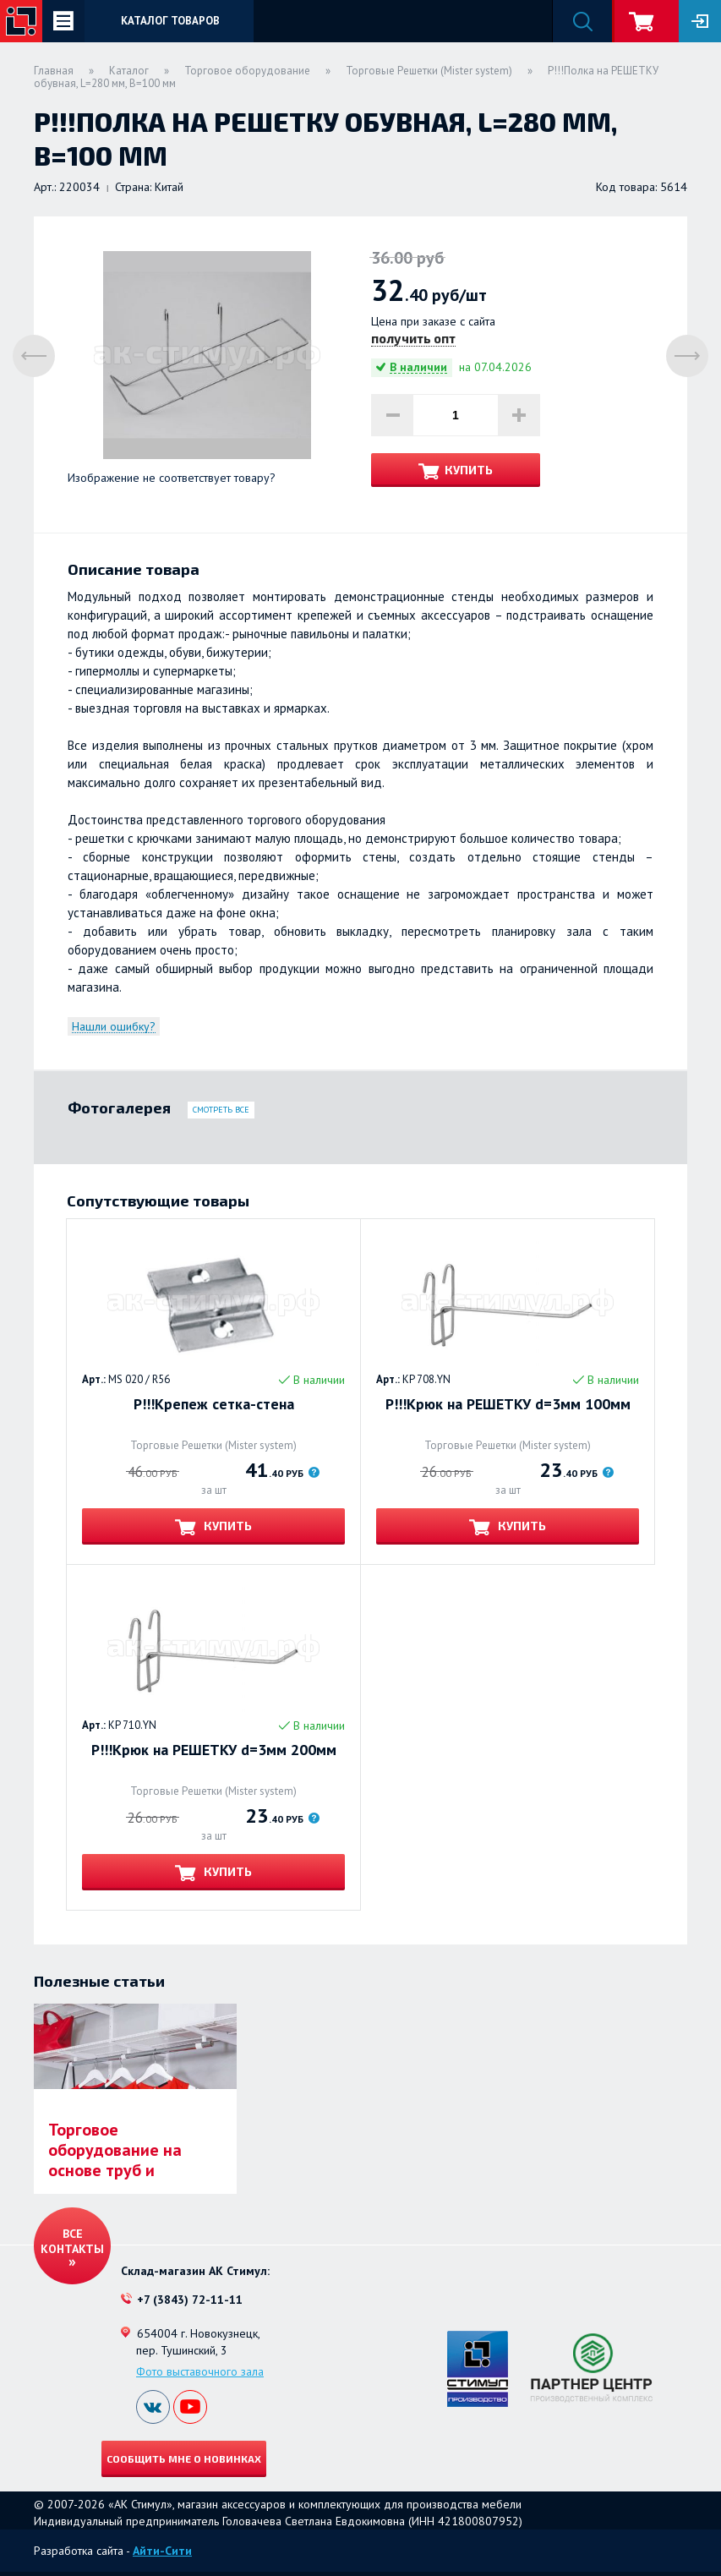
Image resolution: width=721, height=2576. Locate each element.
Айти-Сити (162, 2550)
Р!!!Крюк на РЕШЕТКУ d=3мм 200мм (213, 1750)
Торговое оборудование (247, 70)
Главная (54, 70)
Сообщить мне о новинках (184, 2458)
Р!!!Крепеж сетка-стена (214, 1404)
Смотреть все (221, 1109)
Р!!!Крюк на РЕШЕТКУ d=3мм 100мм (508, 1404)
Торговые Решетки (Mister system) (429, 70)
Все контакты (72, 2241)
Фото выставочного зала (200, 2371)
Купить (469, 469)
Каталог (129, 70)
